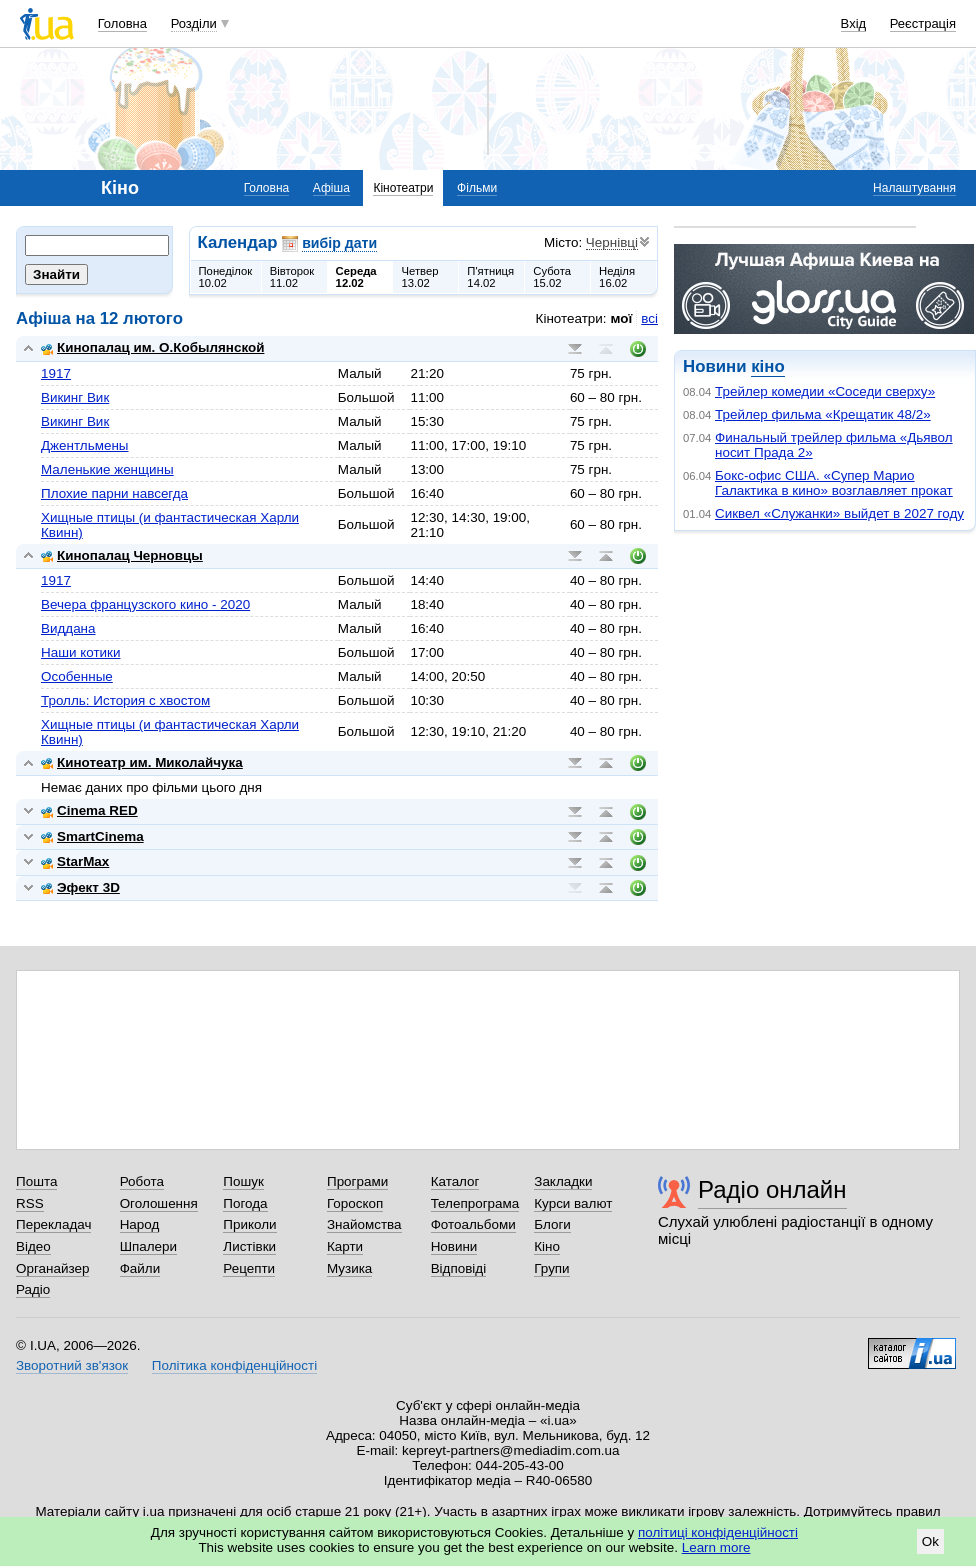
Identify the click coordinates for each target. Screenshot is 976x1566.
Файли (140, 1268)
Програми (357, 1181)
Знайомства (364, 1224)
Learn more (716, 1547)
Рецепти (249, 1268)
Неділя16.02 (617, 277)
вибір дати (339, 243)
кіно (767, 366)
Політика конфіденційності (234, 1365)
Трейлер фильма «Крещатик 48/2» (823, 414)
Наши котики (80, 652)
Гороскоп (355, 1203)
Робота (142, 1181)
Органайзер (52, 1268)
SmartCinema (92, 836)
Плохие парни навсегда (114, 493)
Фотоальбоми (473, 1224)
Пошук (243, 1181)
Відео (33, 1246)
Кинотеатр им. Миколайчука (142, 762)
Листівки (249, 1246)
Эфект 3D (80, 887)
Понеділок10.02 (226, 277)
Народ (140, 1224)
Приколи (249, 1224)
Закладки (563, 1181)
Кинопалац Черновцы (122, 555)
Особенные (77, 676)
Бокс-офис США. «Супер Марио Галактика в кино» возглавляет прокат (834, 483)
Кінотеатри (403, 188)
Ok (930, 1541)
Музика (349, 1268)
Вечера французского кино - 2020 (145, 604)
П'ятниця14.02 (490, 277)
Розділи (194, 23)
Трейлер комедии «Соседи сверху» (825, 391)
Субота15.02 (552, 277)
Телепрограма (475, 1203)
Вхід (854, 23)
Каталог (455, 1181)
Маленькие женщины (107, 469)
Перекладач (53, 1224)
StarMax (75, 861)
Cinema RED (89, 810)
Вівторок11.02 (292, 277)
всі (649, 318)
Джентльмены (84, 445)
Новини (454, 1246)
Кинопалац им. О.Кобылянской (152, 347)
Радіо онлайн (772, 1189)
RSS (30, 1203)
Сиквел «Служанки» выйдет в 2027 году (839, 513)
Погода (245, 1203)
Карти (345, 1246)
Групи (551, 1268)
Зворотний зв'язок (72, 1365)
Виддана (68, 628)
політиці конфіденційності (718, 1532)
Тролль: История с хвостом (125, 700)
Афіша (331, 188)
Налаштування (914, 188)
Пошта (36, 1181)
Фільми (477, 188)
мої (622, 318)
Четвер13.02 (419, 277)
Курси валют (573, 1203)
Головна (122, 23)
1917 (56, 373)
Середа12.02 (356, 277)
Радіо (33, 1289)
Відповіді (459, 1268)
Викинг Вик (75, 397)
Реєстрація (923, 23)
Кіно (547, 1246)
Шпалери (148, 1246)
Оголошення (159, 1203)
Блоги (552, 1224)
